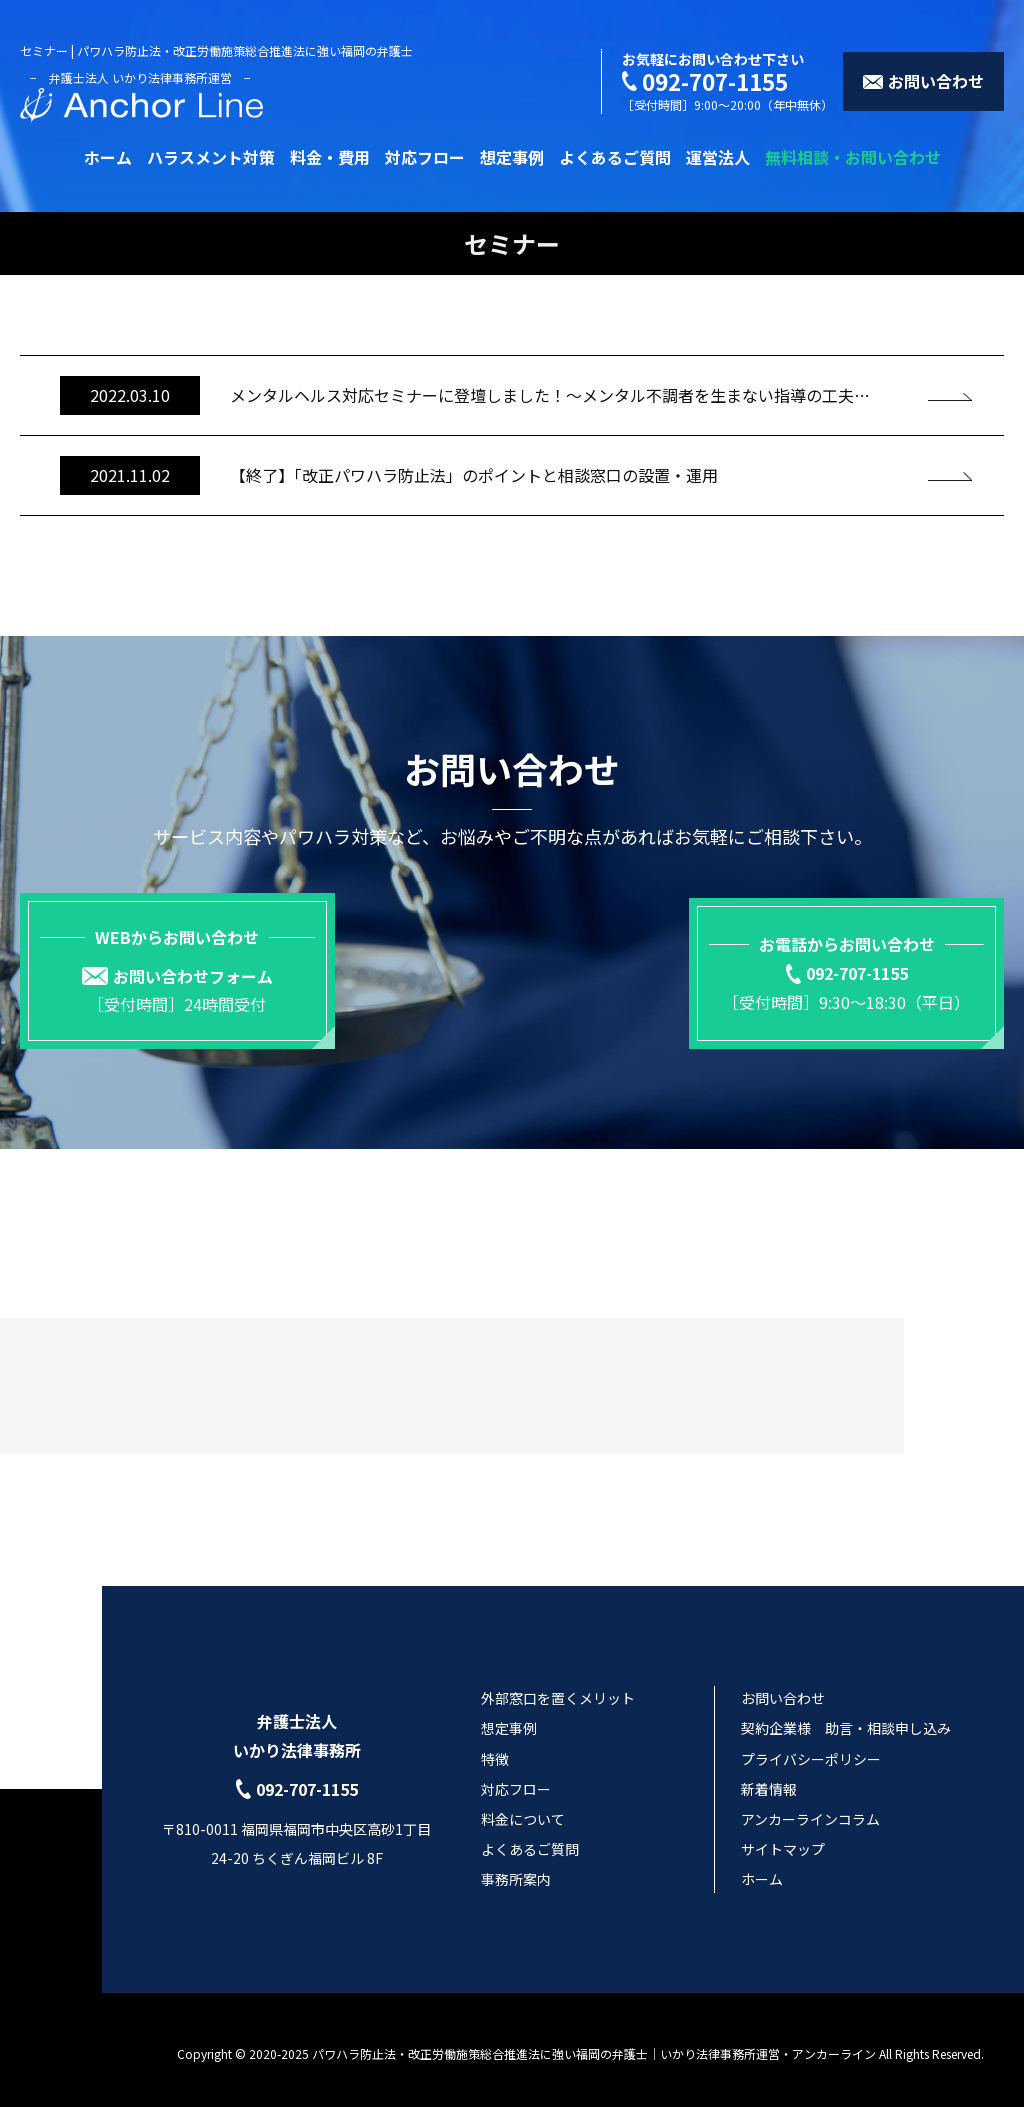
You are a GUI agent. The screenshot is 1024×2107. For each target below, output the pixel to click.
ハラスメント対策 (211, 157)
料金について (523, 1812)
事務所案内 (516, 1873)
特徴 (495, 1752)
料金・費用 (330, 157)
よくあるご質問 (615, 157)
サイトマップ (783, 1842)
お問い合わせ (783, 1691)
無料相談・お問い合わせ (853, 157)
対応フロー (425, 157)
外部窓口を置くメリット (558, 1691)
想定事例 (512, 157)
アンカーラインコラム (810, 1812)
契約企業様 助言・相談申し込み (846, 1722)
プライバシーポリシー (811, 1752)
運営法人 (718, 157)
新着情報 (769, 1782)
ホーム (108, 157)
